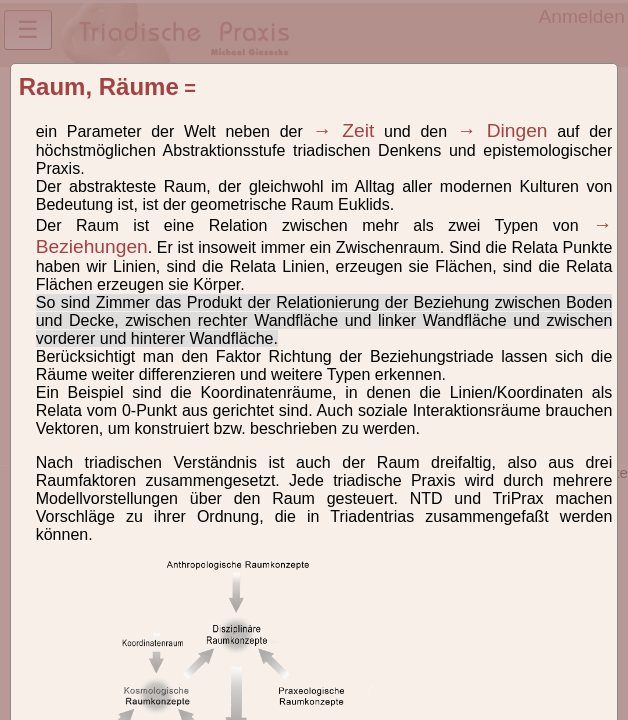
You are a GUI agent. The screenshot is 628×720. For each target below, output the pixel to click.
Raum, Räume (99, 86)
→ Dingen (502, 130)
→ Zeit (344, 130)
